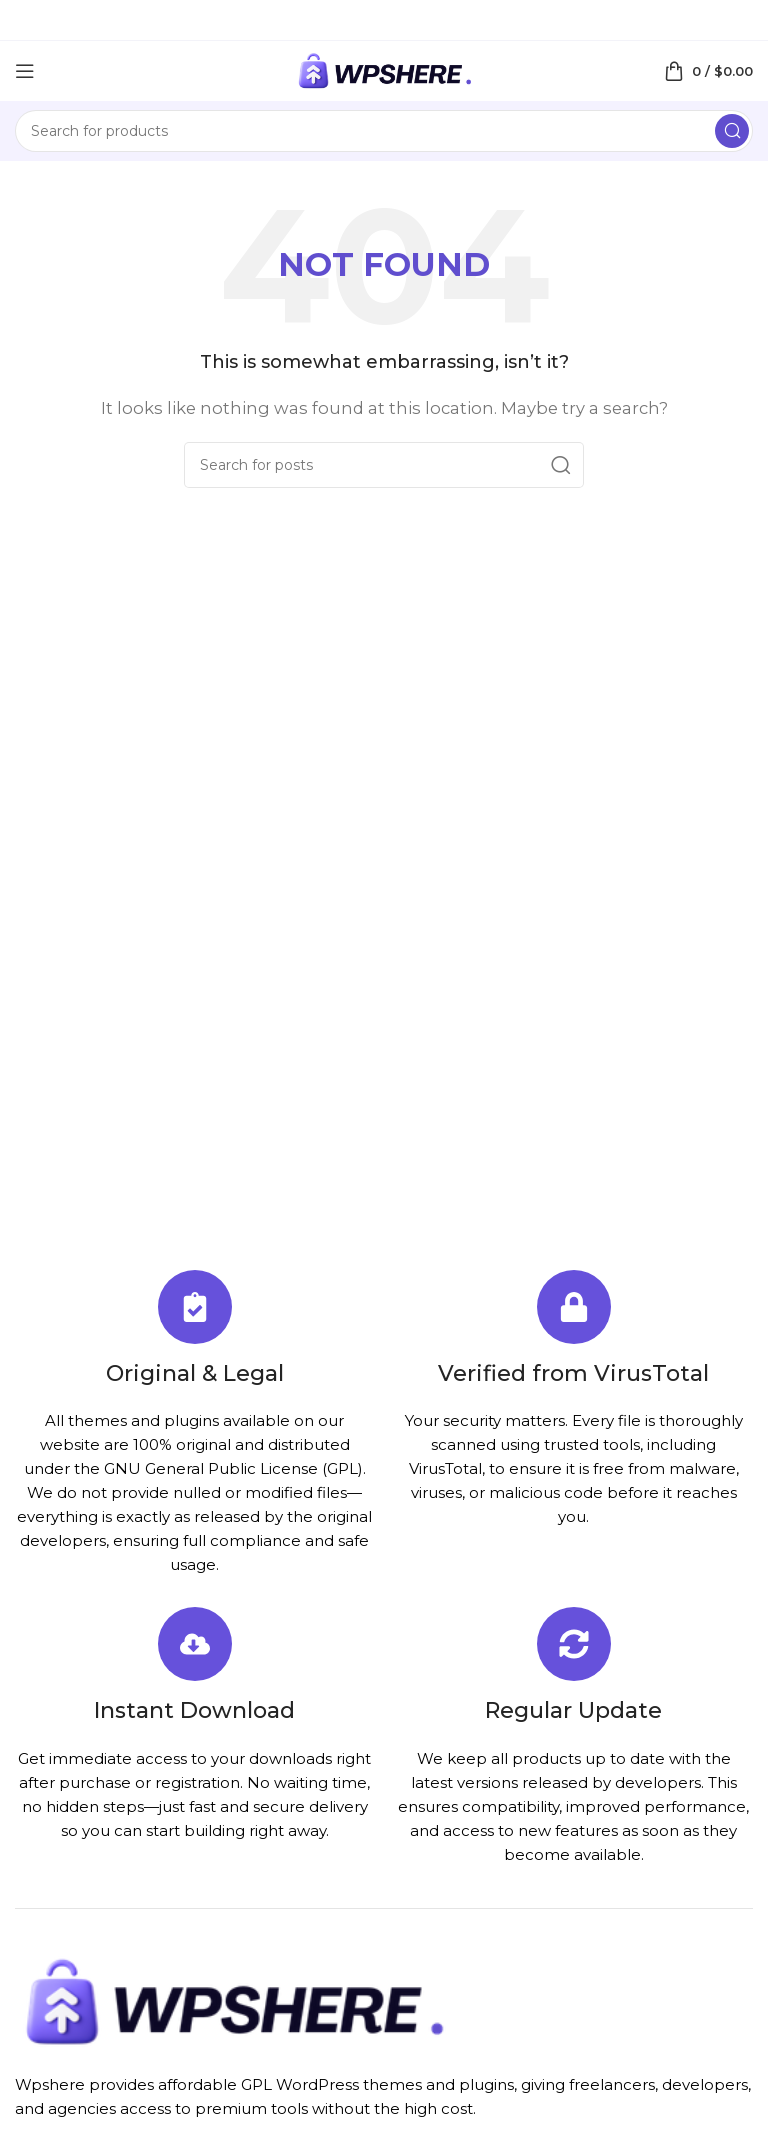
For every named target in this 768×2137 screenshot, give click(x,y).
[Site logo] (384, 69)
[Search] (384, 131)
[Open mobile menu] (25, 71)
